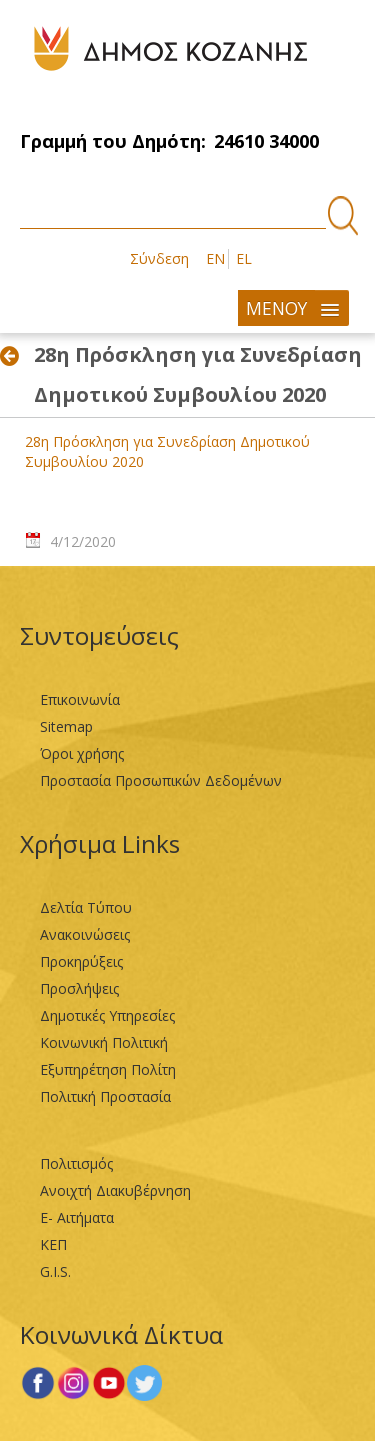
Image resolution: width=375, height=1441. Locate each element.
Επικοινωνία (80, 699)
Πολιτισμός (76, 1163)
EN (215, 258)
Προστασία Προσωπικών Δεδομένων (161, 780)
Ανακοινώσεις (85, 934)
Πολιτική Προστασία (105, 1096)
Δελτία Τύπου (86, 907)
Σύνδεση (159, 258)
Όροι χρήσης (82, 753)
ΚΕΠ (53, 1244)
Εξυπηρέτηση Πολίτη (108, 1069)
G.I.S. (55, 1271)
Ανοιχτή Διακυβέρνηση (115, 1190)
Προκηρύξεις (81, 961)
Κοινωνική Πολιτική (104, 1042)
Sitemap (66, 726)
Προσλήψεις (79, 988)
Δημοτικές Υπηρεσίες (107, 1015)
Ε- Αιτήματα (77, 1217)
